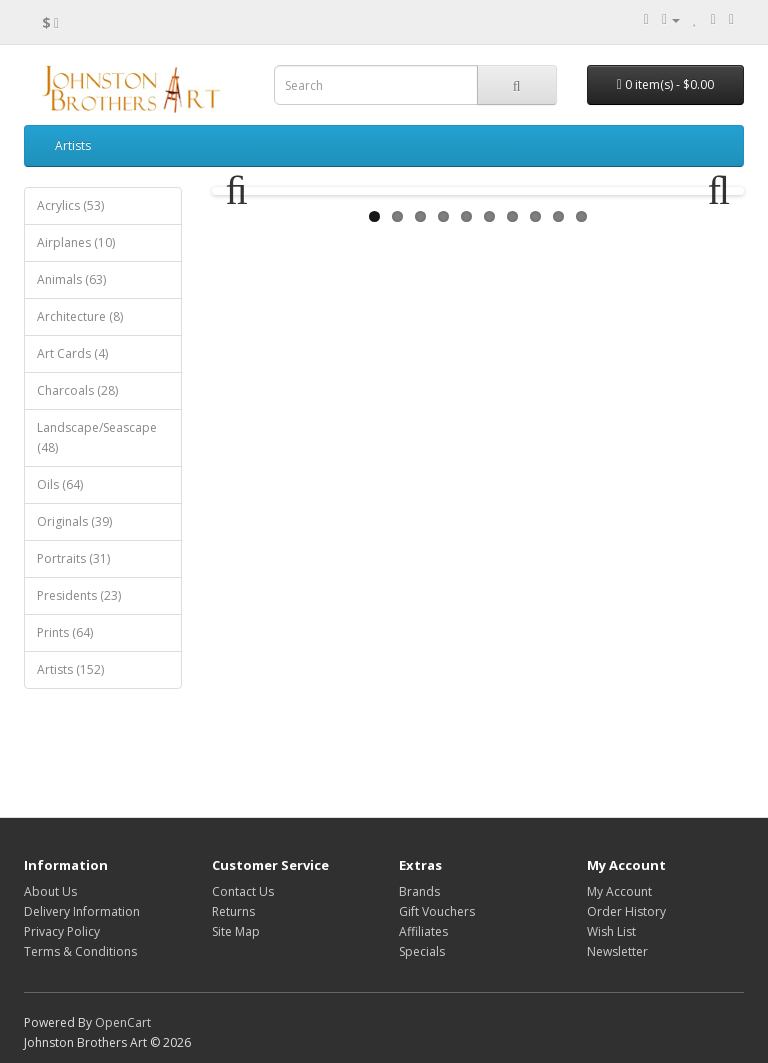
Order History (626, 911)
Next (710, 279)
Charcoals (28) (77, 390)
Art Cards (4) (72, 353)
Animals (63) (71, 279)
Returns (233, 911)
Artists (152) (70, 669)
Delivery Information (82, 911)
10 (581, 391)
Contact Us (243, 891)
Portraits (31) (73, 558)
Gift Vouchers (437, 911)
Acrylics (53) (70, 205)
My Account (619, 891)
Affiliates (423, 931)
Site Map (236, 931)
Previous (246, 279)
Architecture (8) (80, 316)
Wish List (611, 931)
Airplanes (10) (76, 242)
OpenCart (123, 1022)
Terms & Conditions (80, 951)
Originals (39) (74, 521)
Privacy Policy (62, 931)
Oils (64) (60, 484)
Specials (422, 951)
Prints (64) (65, 632)
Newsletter (617, 951)
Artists (73, 145)
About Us (50, 891)
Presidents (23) (79, 595)
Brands (419, 891)
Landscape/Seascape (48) (97, 437)
